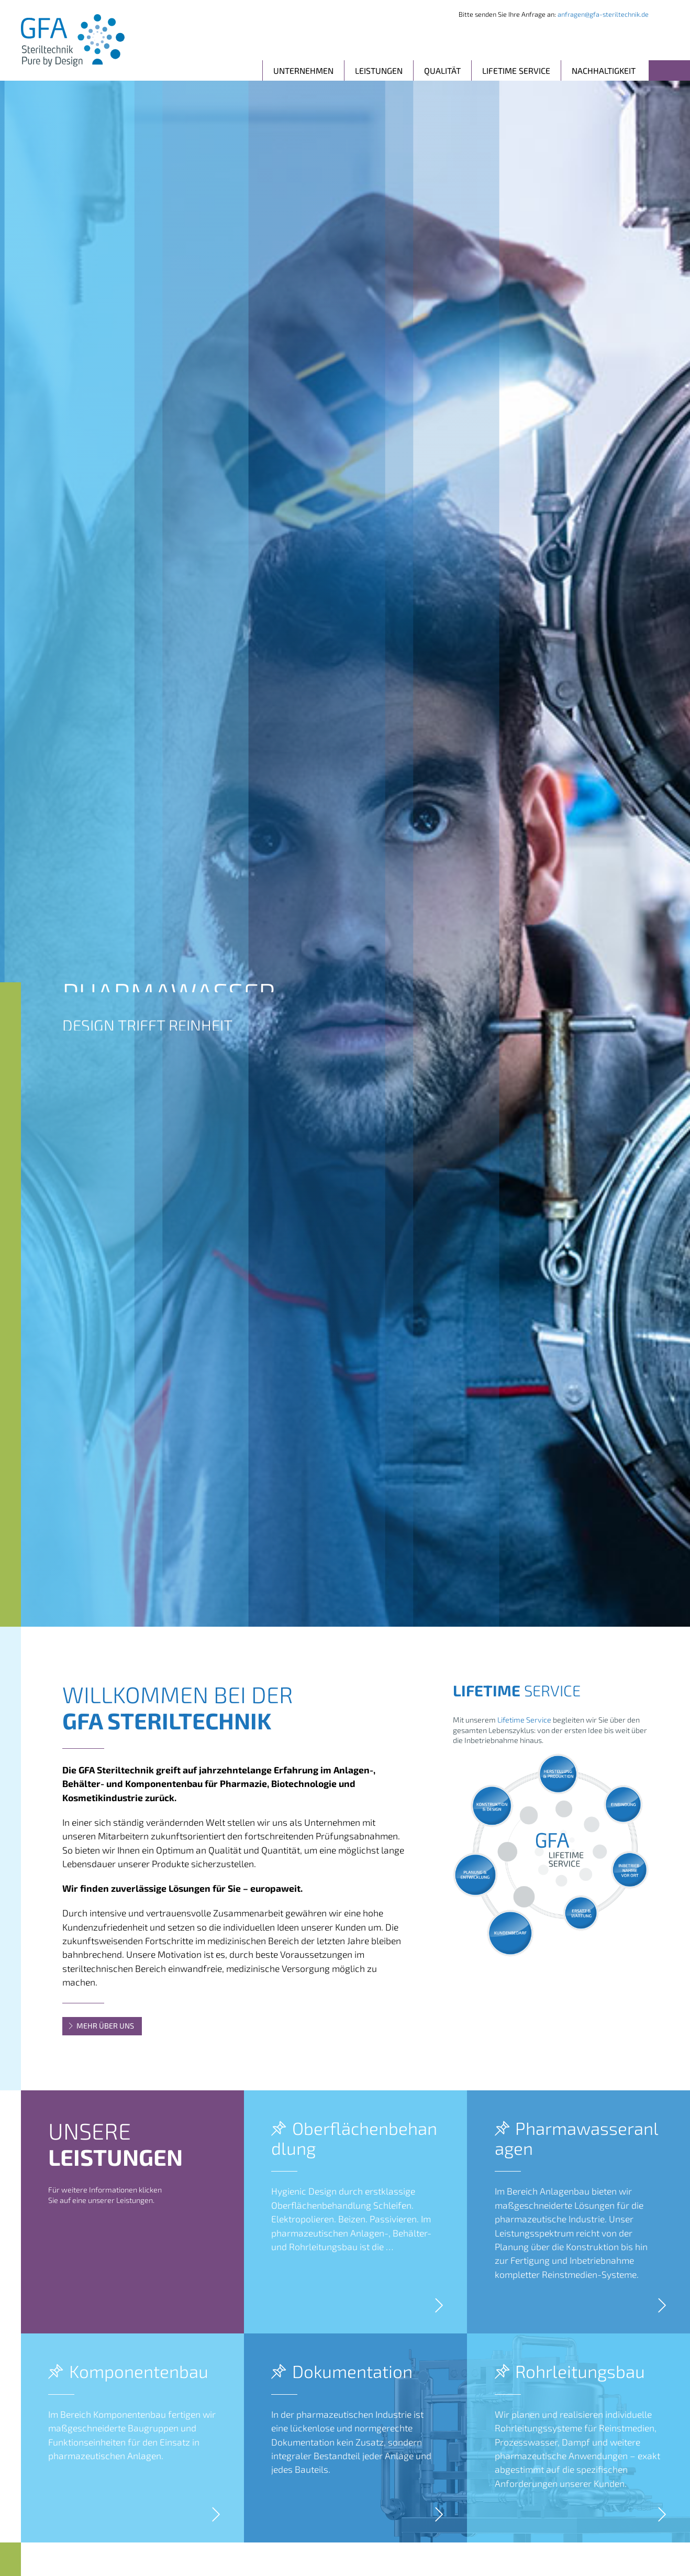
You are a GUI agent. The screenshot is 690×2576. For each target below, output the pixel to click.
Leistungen (379, 70)
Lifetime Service (516, 70)
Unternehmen (303, 70)
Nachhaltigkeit (604, 70)
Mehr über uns (101, 2025)
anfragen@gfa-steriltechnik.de (603, 14)
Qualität (442, 70)
